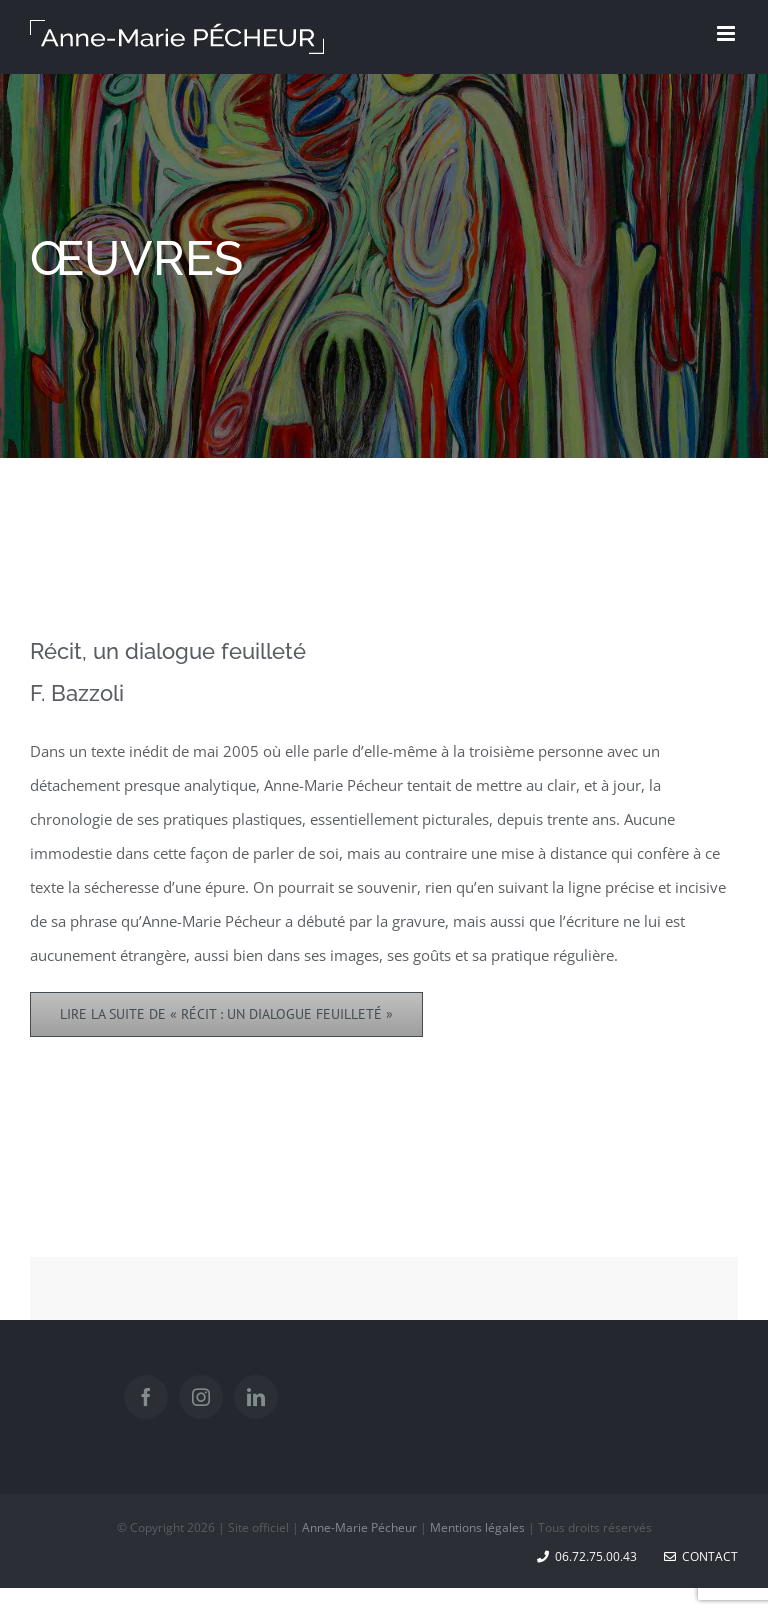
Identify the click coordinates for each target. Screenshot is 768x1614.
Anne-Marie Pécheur (359, 1527)
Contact (701, 1556)
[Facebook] (146, 1397)
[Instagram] (201, 1397)
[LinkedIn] (256, 1397)
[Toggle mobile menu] (727, 33)
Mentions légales (477, 1527)
